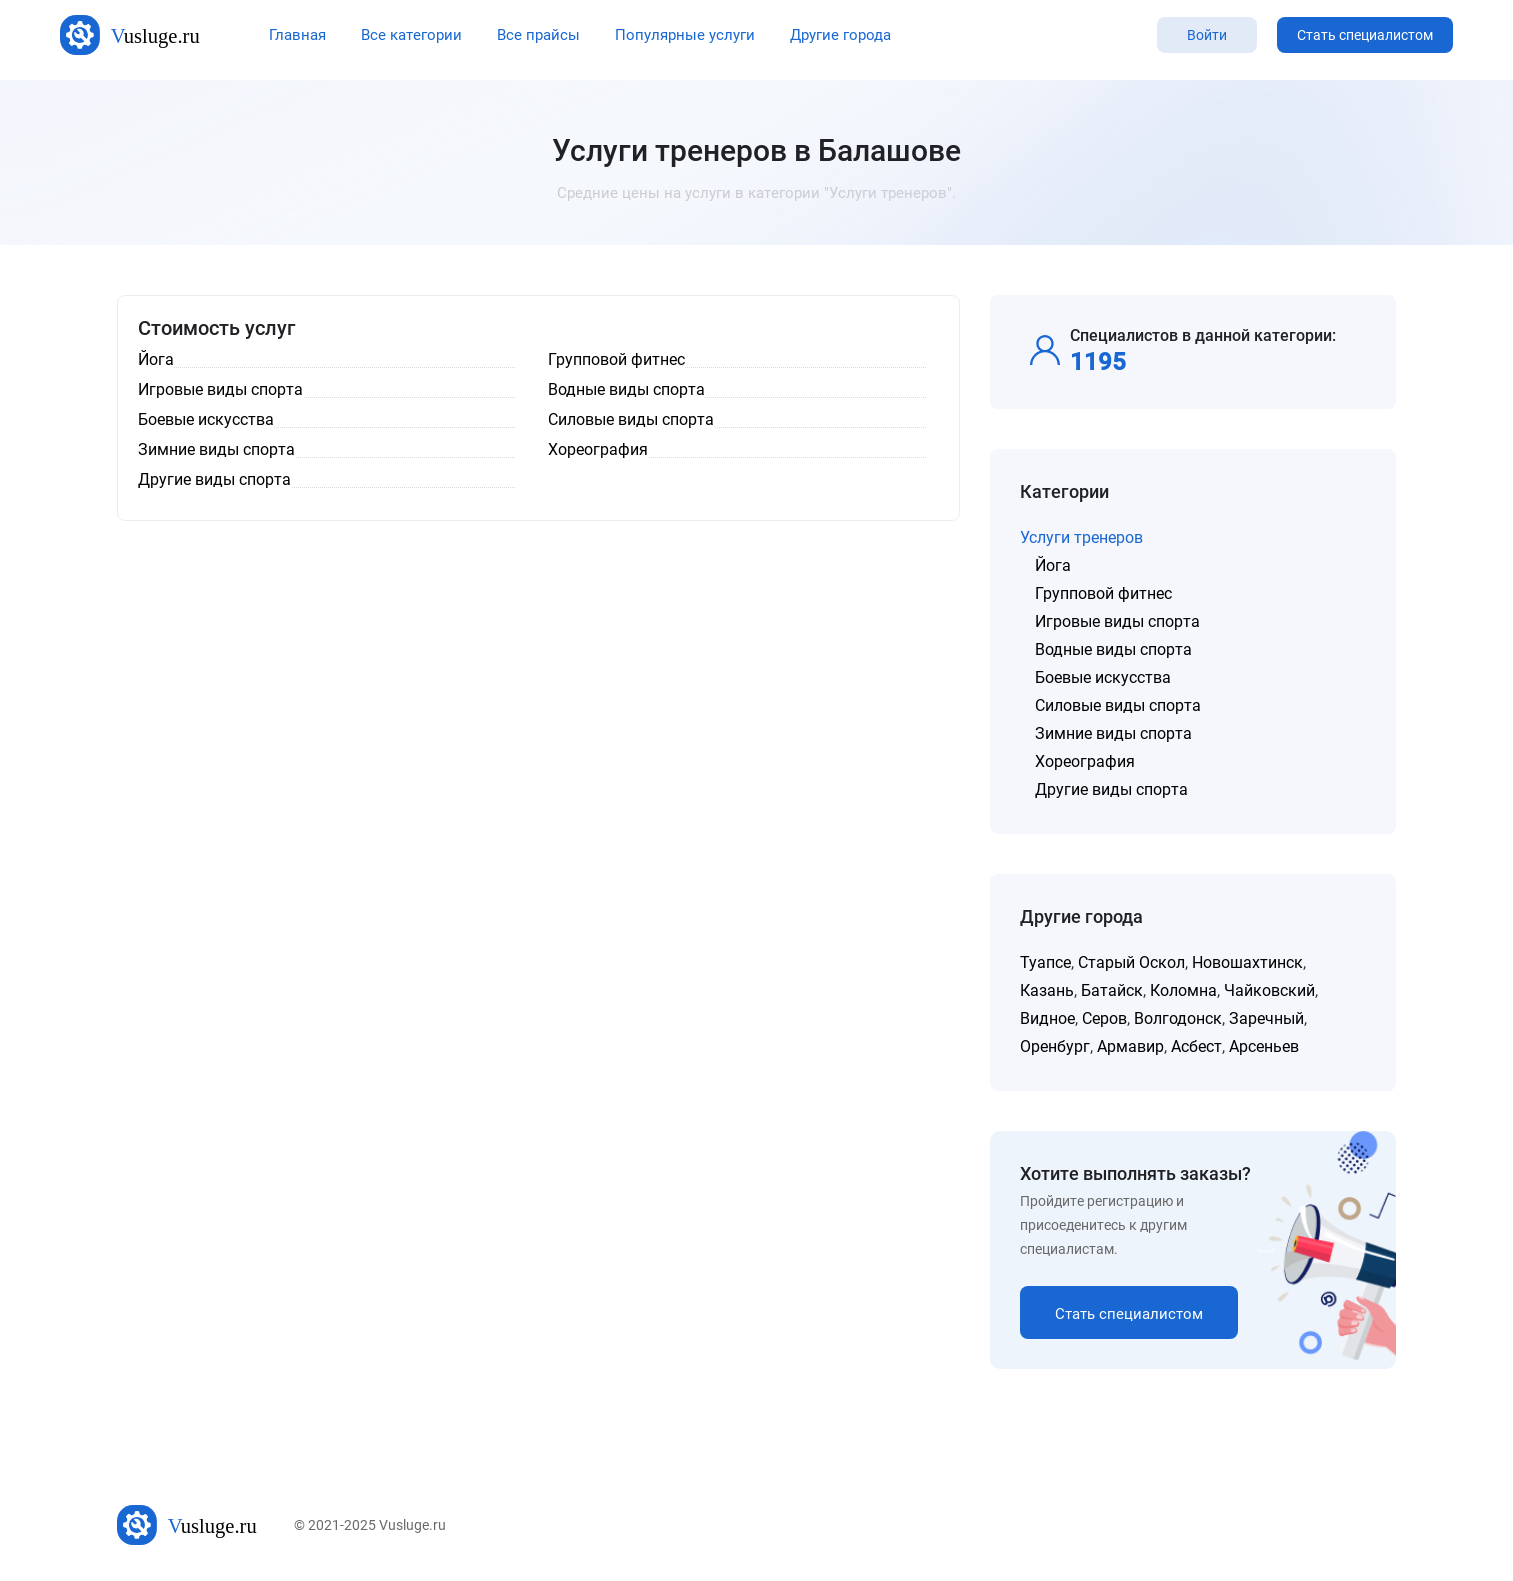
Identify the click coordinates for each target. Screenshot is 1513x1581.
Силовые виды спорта (1118, 705)
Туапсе (1045, 962)
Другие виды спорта (1111, 789)
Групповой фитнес (1103, 593)
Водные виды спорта (1113, 649)
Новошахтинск (1247, 962)
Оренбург (1055, 1046)
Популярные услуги (685, 35)
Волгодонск (1178, 1018)
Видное (1047, 1018)
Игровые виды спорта (1117, 621)
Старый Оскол (1131, 962)
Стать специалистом (1365, 35)
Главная (297, 35)
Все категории (411, 35)
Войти (1207, 35)
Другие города (840, 35)
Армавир (1130, 1046)
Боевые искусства (1103, 677)
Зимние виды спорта (1113, 733)
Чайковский (1269, 990)
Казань (1047, 990)
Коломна (1183, 990)
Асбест (1196, 1046)
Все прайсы (538, 35)
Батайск (1112, 990)
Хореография (1085, 761)
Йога (1053, 565)
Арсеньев (1264, 1046)
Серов (1104, 1018)
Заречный (1266, 1018)
